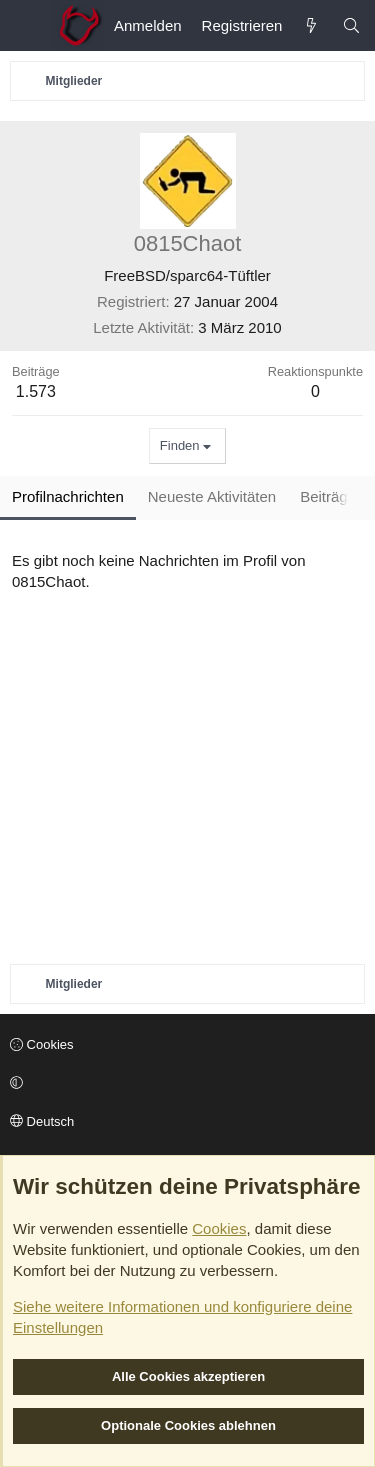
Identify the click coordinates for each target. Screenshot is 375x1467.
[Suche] (351, 25)
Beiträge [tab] (328, 496)
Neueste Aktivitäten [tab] (212, 496)
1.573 (36, 391)
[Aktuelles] (311, 25)
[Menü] (26, 26)
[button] (184, 1083)
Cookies (42, 1044)
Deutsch (42, 1121)
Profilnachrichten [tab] (68, 496)
